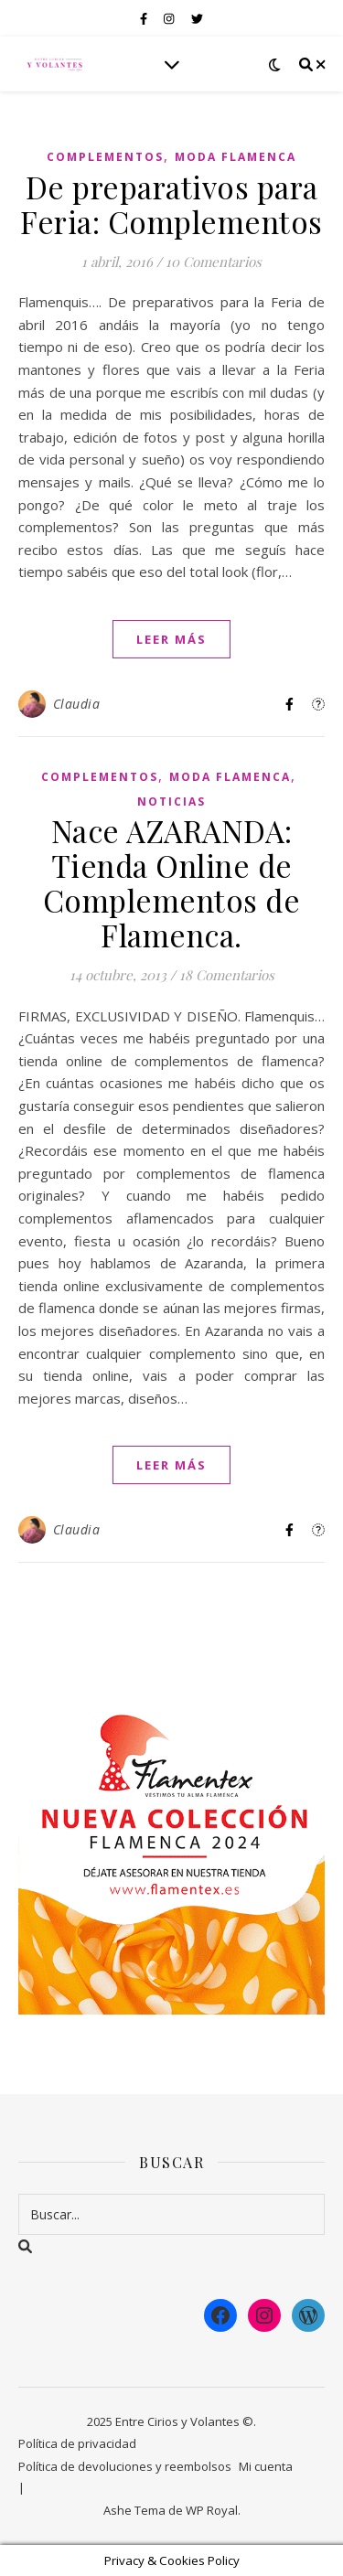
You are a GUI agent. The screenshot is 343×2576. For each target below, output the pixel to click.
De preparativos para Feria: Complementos (171, 203)
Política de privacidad (77, 2443)
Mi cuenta (266, 2466)
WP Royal (212, 2510)
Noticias (171, 801)
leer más (171, 639)
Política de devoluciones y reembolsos (124, 2466)
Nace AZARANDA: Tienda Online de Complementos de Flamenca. (172, 882)
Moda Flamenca (235, 157)
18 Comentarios (226, 975)
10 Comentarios (214, 261)
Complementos (105, 157)
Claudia (77, 703)
